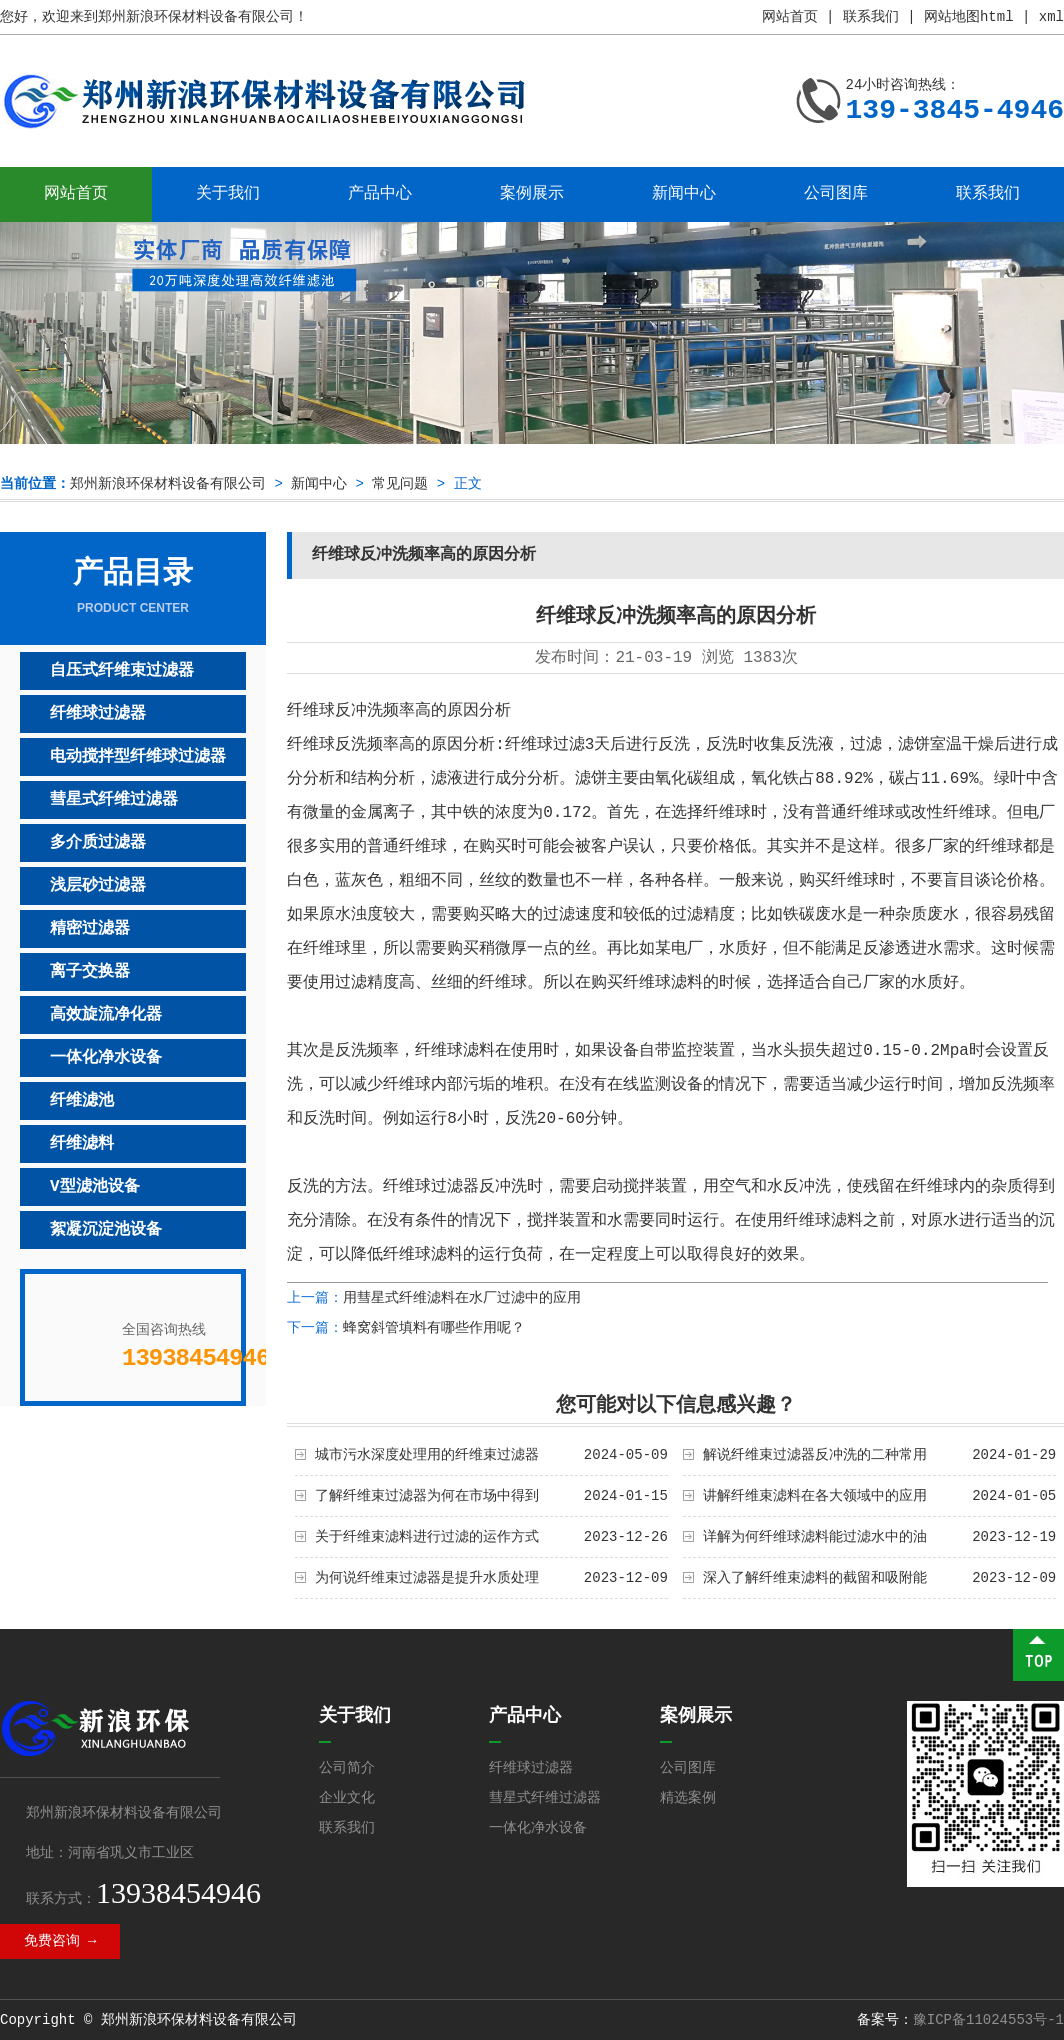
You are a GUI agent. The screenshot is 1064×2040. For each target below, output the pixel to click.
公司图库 (836, 194)
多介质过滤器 (98, 843)
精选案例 (688, 1798)
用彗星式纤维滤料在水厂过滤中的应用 (462, 1298)
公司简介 (347, 1768)
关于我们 (228, 194)
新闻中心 (684, 194)
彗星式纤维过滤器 (114, 800)
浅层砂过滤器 (98, 886)
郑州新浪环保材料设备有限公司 (168, 484)
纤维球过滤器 (98, 714)
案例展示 (532, 194)
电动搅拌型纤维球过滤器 (138, 757)
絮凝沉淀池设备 (106, 1230)
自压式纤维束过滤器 (122, 671)
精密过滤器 (90, 929)
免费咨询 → (60, 1941)
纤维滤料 (82, 1144)
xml (1051, 17)
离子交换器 (90, 972)
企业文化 (347, 1798)
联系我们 (871, 17)
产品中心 (380, 194)
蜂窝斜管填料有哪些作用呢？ (434, 1328)
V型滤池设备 (95, 1187)
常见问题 (400, 484)
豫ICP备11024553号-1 (988, 2020)
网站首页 (790, 17)
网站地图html (969, 17)
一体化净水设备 (106, 1058)
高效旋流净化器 (106, 1015)
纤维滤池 (82, 1101)
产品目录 (133, 587)
